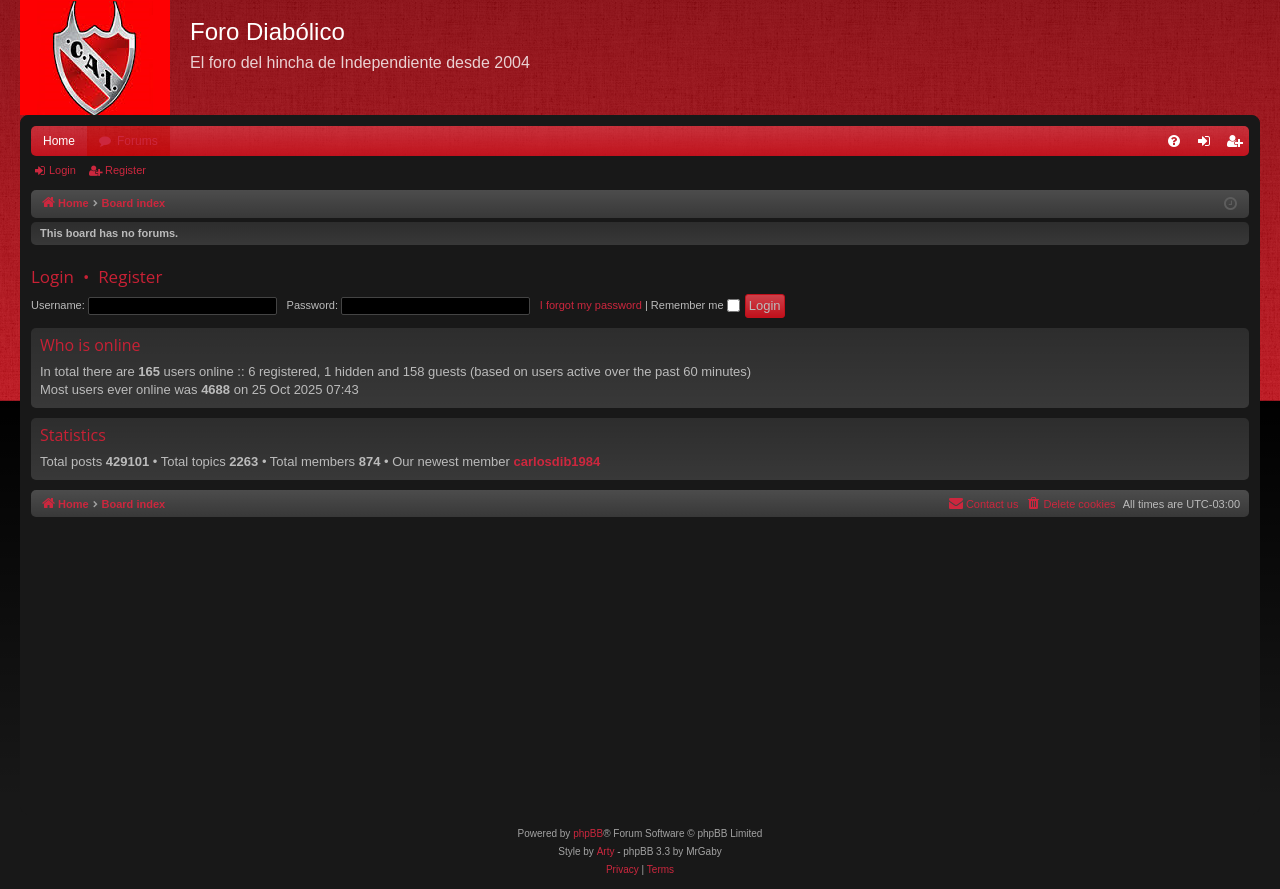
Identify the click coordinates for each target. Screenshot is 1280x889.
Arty (606, 851)
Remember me (695, 305)
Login (62, 170)
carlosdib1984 (557, 461)
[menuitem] (1174, 141)
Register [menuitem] (1238, 145)
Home (59, 141)
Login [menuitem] (1208, 145)
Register (125, 170)
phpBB (588, 833)
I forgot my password (591, 305)
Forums (137, 141)
